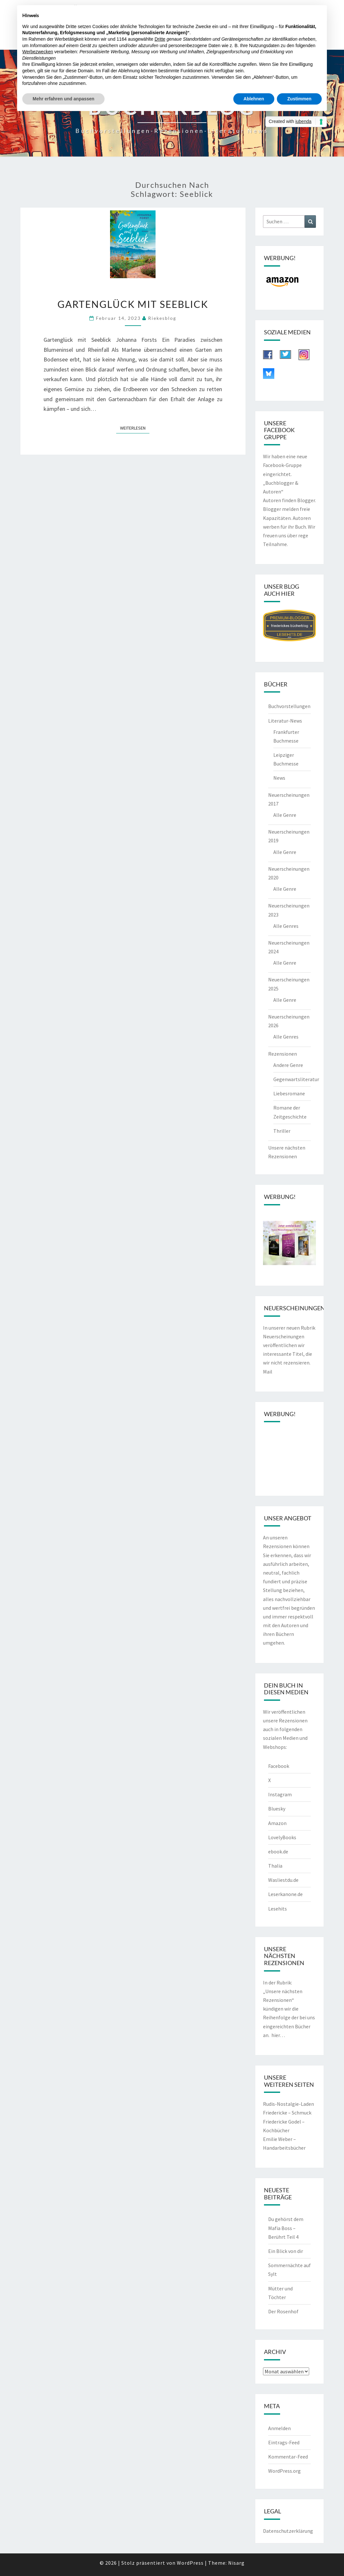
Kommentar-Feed (288, 2456)
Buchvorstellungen (289, 706)
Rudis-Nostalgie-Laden (288, 2104)
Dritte (160, 39)
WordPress (190, 2563)
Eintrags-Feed (283, 2442)
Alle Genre (284, 815)
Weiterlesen (134, 427)
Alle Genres (285, 926)
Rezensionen (282, 1053)
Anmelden (279, 2428)
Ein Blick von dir (285, 2251)
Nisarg (236, 2563)
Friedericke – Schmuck (287, 2112)
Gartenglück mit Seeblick (132, 304)
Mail (267, 1371)
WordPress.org (284, 2471)
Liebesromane (289, 1093)
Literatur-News (285, 720)
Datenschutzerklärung (288, 2531)
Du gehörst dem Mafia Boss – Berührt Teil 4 (285, 2228)
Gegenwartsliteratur (296, 1079)
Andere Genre (288, 1065)
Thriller (281, 1131)
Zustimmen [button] (299, 98)
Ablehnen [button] (254, 98)
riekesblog (162, 318)
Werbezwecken (37, 51)
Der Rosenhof (283, 2311)
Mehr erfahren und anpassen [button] (63, 98)
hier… (278, 2035)
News (279, 778)
